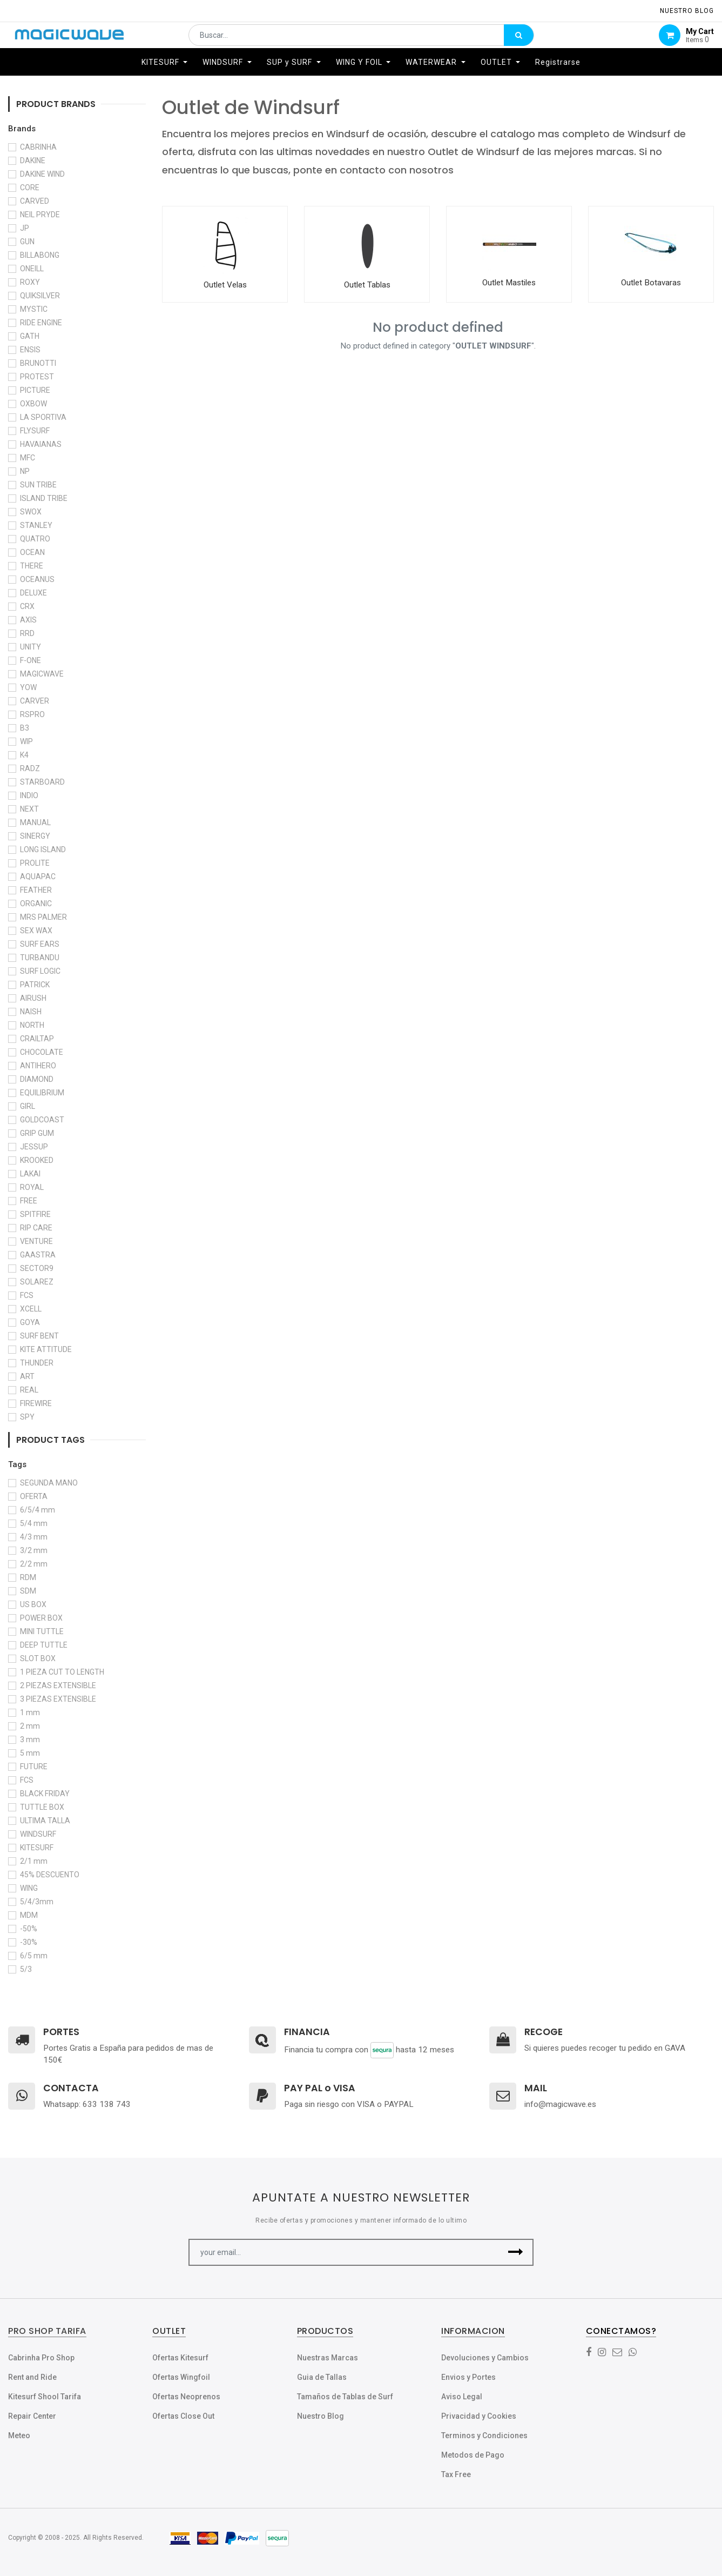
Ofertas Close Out (183, 2416)
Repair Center (32, 2416)
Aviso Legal (461, 2396)
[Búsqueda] (519, 41)
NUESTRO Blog (687, 11)
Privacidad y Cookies (478, 2416)
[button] (516, 2252)
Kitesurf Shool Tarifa (44, 2396)
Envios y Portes (468, 2377)
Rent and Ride (32, 2377)
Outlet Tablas (367, 285)
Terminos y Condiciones (484, 2435)
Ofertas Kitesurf (180, 2357)
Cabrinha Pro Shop (41, 2357)
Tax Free (456, 2474)
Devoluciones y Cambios (485, 2357)
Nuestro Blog (320, 2416)
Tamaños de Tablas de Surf (345, 2396)
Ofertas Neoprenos (186, 2396)
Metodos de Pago (472, 2455)
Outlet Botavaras (651, 282)
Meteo (19, 2435)
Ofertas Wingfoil (181, 2377)
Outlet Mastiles (509, 282)
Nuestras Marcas (327, 2357)
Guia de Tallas (322, 2377)
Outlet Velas (225, 285)
